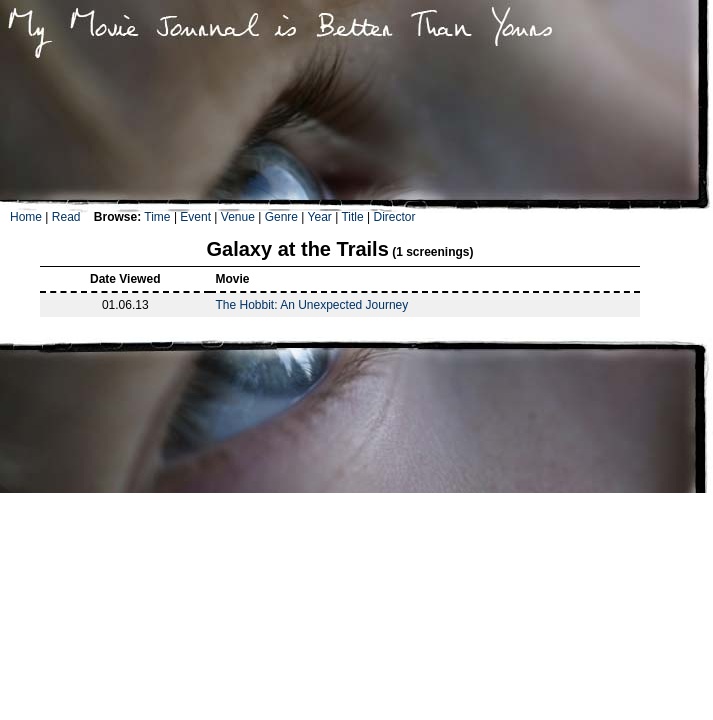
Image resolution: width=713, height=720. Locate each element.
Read (66, 217)
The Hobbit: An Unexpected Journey (311, 305)
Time (157, 217)
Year (320, 217)
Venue (238, 217)
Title (352, 217)
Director (394, 217)
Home (26, 217)
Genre (281, 217)
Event (195, 217)
